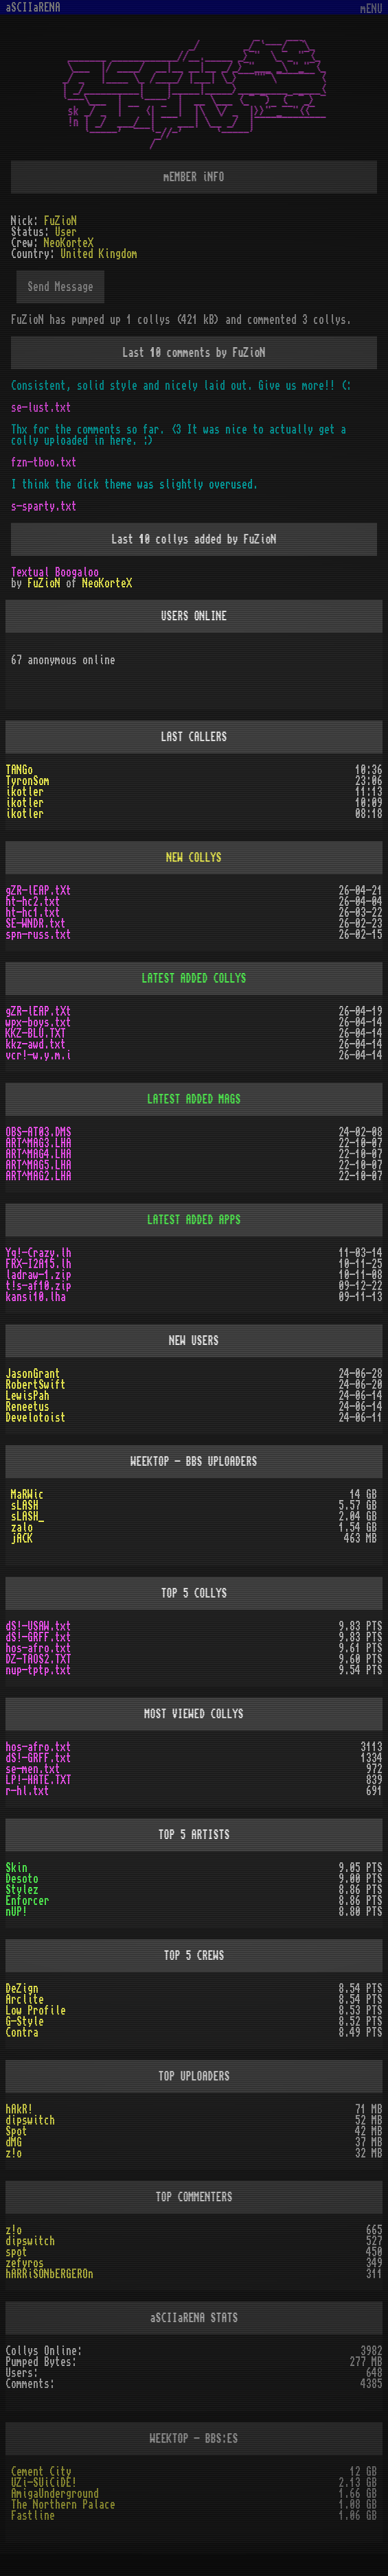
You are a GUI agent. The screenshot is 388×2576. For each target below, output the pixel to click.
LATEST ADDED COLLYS (194, 978)
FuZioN (43, 583)
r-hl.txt (27, 1790)
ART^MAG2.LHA (38, 1176)
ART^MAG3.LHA (38, 1143)
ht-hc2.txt (32, 901)
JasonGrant (32, 1373)
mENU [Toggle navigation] (372, 9)
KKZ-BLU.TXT (35, 1033)
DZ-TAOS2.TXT (38, 1659)
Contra (21, 2032)
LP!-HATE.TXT (38, 1780)
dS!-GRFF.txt (38, 1637)
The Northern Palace (63, 2504)
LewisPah (27, 1395)
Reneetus (27, 1406)
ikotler (24, 791)
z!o (13, 2153)
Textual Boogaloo (55, 572)
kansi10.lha (35, 1296)
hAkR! (19, 2109)
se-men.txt (32, 1769)
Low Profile (35, 2010)
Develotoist (35, 1417)
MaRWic (27, 1494)
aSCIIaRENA (32, 7)
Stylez (21, 1889)
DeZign (21, 1988)
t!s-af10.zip (38, 1285)
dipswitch (30, 2120)
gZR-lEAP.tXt (38, 890)
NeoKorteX (107, 583)
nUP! (16, 1911)
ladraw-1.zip (38, 1274)
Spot (16, 2131)
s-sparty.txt (44, 506)
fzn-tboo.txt (44, 462)
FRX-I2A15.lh (38, 1263)
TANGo (19, 769)
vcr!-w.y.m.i (38, 1055)
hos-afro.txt (38, 1648)
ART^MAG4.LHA (38, 1154)
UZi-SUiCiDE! (44, 2482)
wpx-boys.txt (38, 1022)
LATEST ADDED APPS (194, 1220)
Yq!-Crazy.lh (38, 1253)
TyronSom (27, 780)
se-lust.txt (41, 407)
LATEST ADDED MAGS (194, 1099)
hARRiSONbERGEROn (49, 2274)
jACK (22, 1538)
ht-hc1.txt (32, 912)
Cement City (41, 2471)
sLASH (24, 1505)
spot (16, 2252)
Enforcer (27, 1900)
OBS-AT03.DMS (38, 1132)
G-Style (24, 2021)
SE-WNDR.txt (35, 923)
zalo (22, 1527)
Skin (16, 1867)
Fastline (33, 2515)
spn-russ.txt (38, 934)
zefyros (24, 2263)
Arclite (24, 1999)
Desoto (21, 1878)
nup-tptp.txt (38, 1670)
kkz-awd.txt (35, 1044)
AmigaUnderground (55, 2493)
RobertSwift (35, 1384)
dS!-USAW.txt (38, 1626)
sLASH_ (27, 1516)
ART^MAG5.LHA (38, 1165)
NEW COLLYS (194, 857)
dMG (13, 2142)
